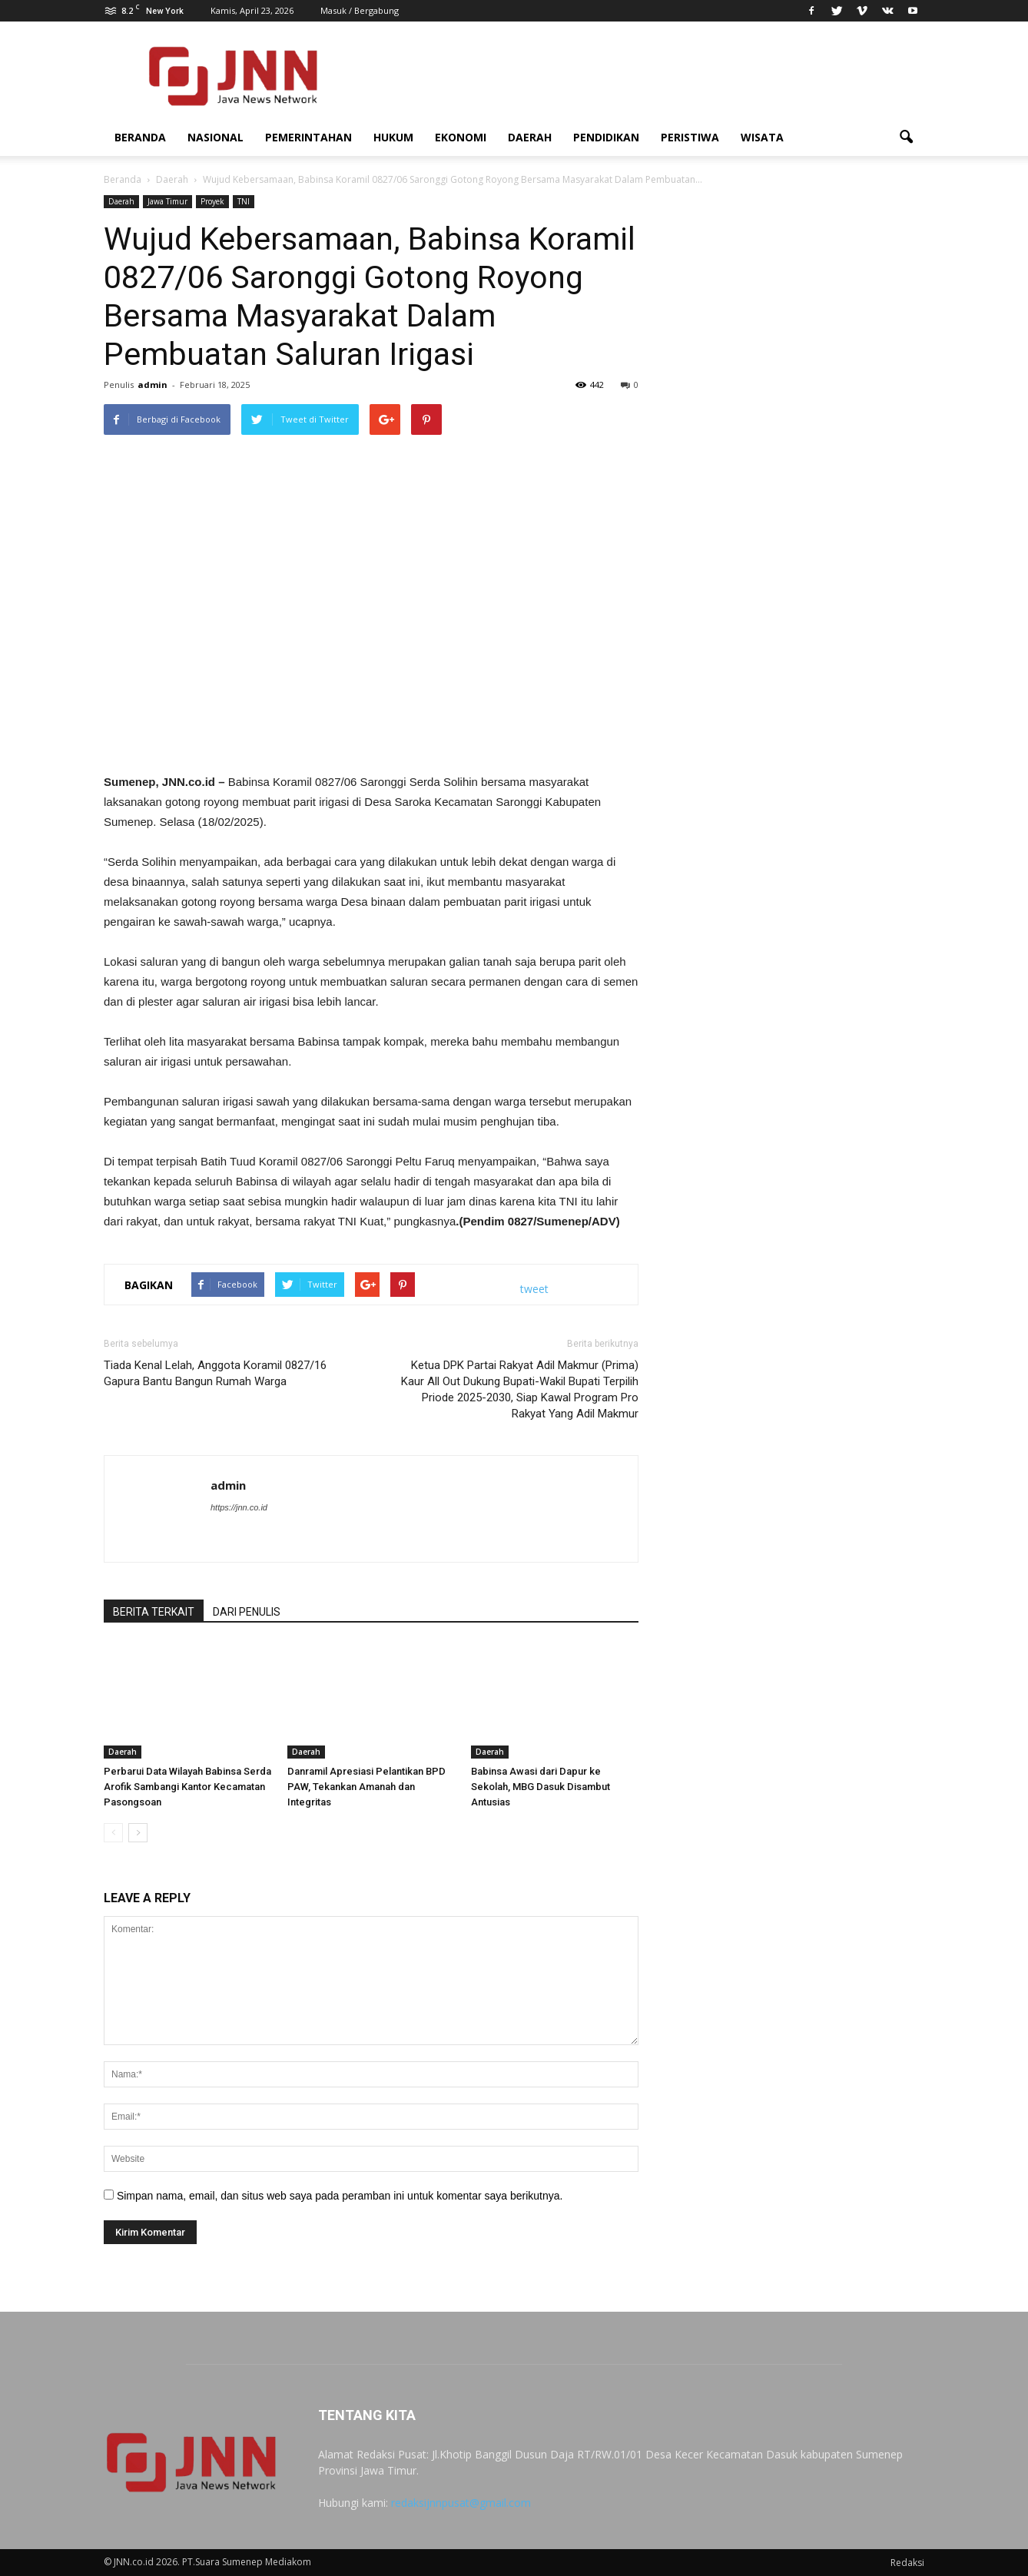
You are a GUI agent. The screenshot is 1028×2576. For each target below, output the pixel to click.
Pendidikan (606, 137)
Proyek (212, 201)
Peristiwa (690, 137)
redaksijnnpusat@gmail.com (461, 2502)
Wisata (762, 137)
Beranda (140, 137)
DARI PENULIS (246, 1612)
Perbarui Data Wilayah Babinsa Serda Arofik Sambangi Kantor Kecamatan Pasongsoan (187, 1786)
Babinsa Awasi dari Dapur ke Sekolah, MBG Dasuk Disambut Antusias (540, 1786)
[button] (905, 137)
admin (152, 384)
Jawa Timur (167, 201)
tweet (534, 1288)
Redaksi (907, 2562)
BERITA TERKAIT (153, 1612)
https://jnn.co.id (239, 1507)
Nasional (215, 137)
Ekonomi (460, 137)
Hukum (393, 137)
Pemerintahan (308, 137)
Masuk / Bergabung (359, 10)
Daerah (530, 137)
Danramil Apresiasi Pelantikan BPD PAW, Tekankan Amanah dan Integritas (366, 1786)
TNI (243, 201)
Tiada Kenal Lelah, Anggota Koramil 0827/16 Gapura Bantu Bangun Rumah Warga (215, 1373)
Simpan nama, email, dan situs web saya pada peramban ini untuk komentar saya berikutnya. (340, 2196)
